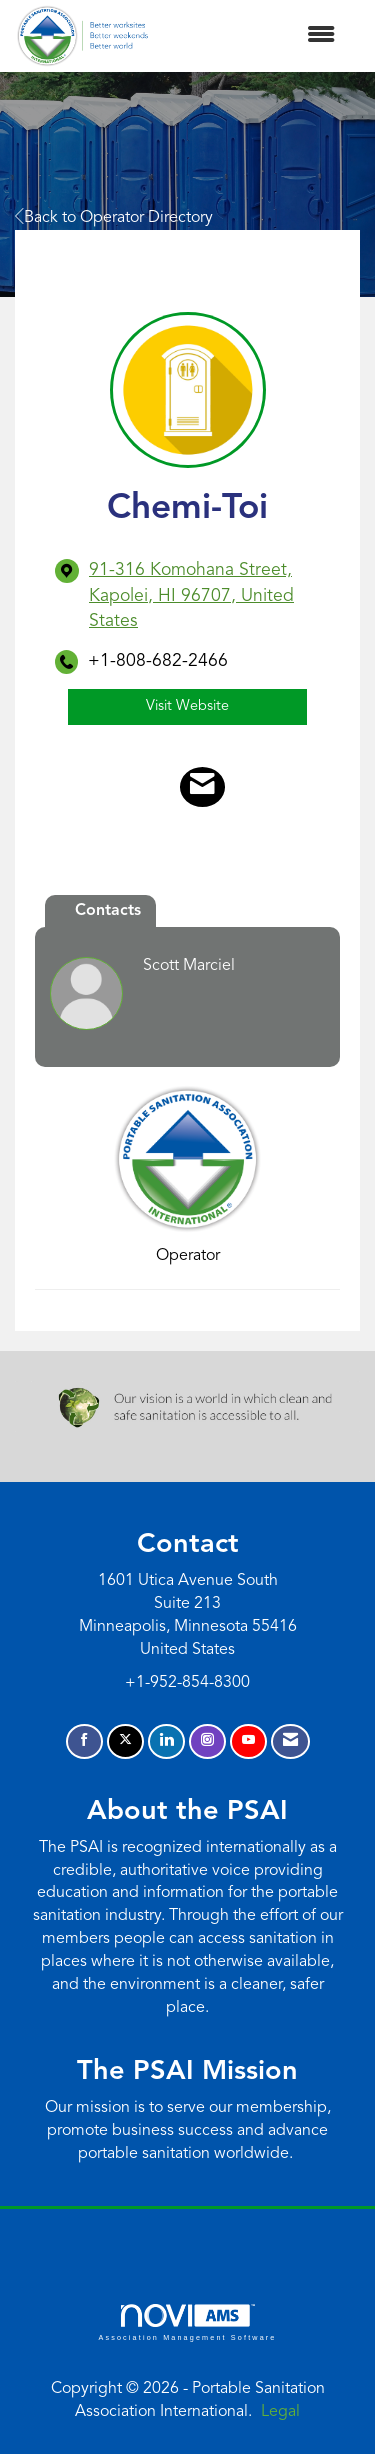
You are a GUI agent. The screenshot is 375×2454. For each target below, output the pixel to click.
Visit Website (187, 706)
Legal (280, 2412)
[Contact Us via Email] (290, 1741)
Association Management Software (187, 2322)
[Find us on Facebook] (84, 1741)
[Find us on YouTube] (248, 1741)
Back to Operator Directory (114, 218)
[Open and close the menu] (252, 36)
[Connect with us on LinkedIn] (166, 1741)
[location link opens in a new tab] (204, 595)
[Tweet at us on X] (125, 1741)
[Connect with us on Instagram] (207, 1741)
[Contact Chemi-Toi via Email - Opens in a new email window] (202, 787)
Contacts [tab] (108, 911)
